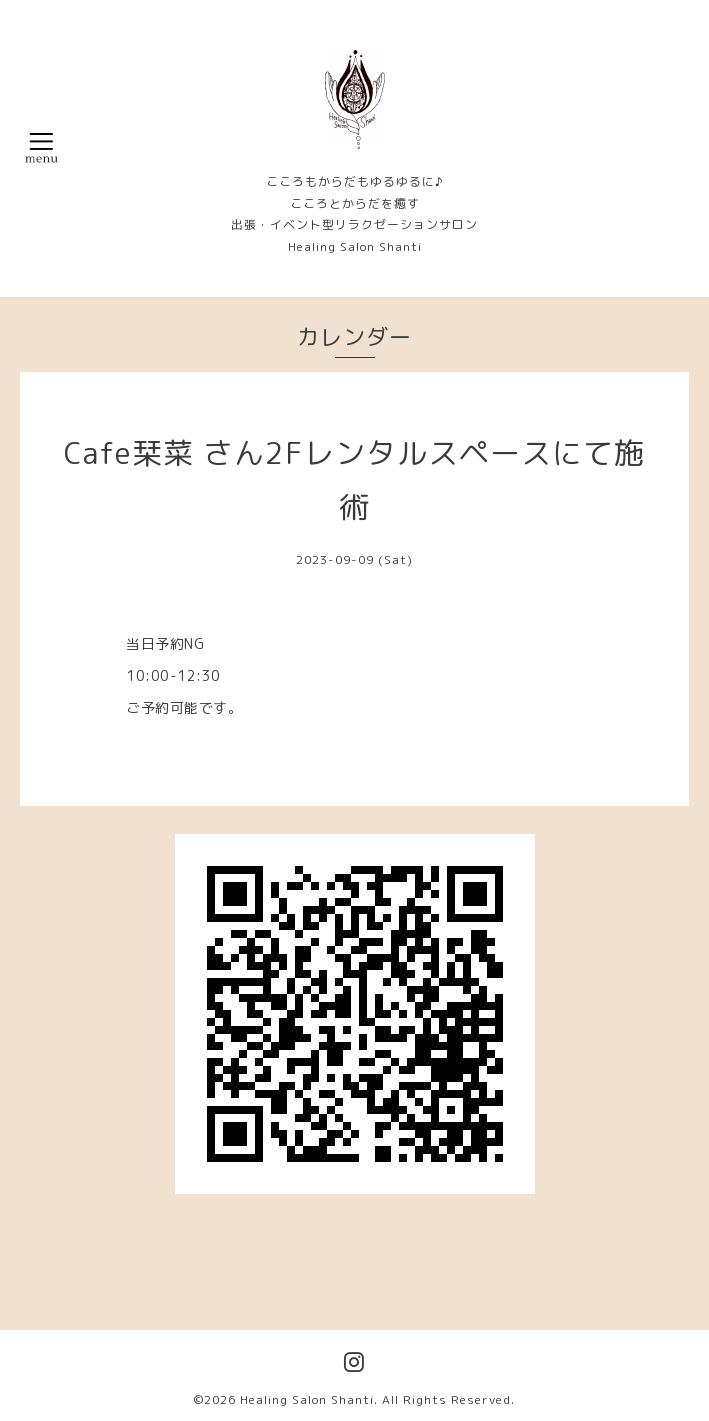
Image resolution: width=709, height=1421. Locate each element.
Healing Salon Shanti (307, 1399)
